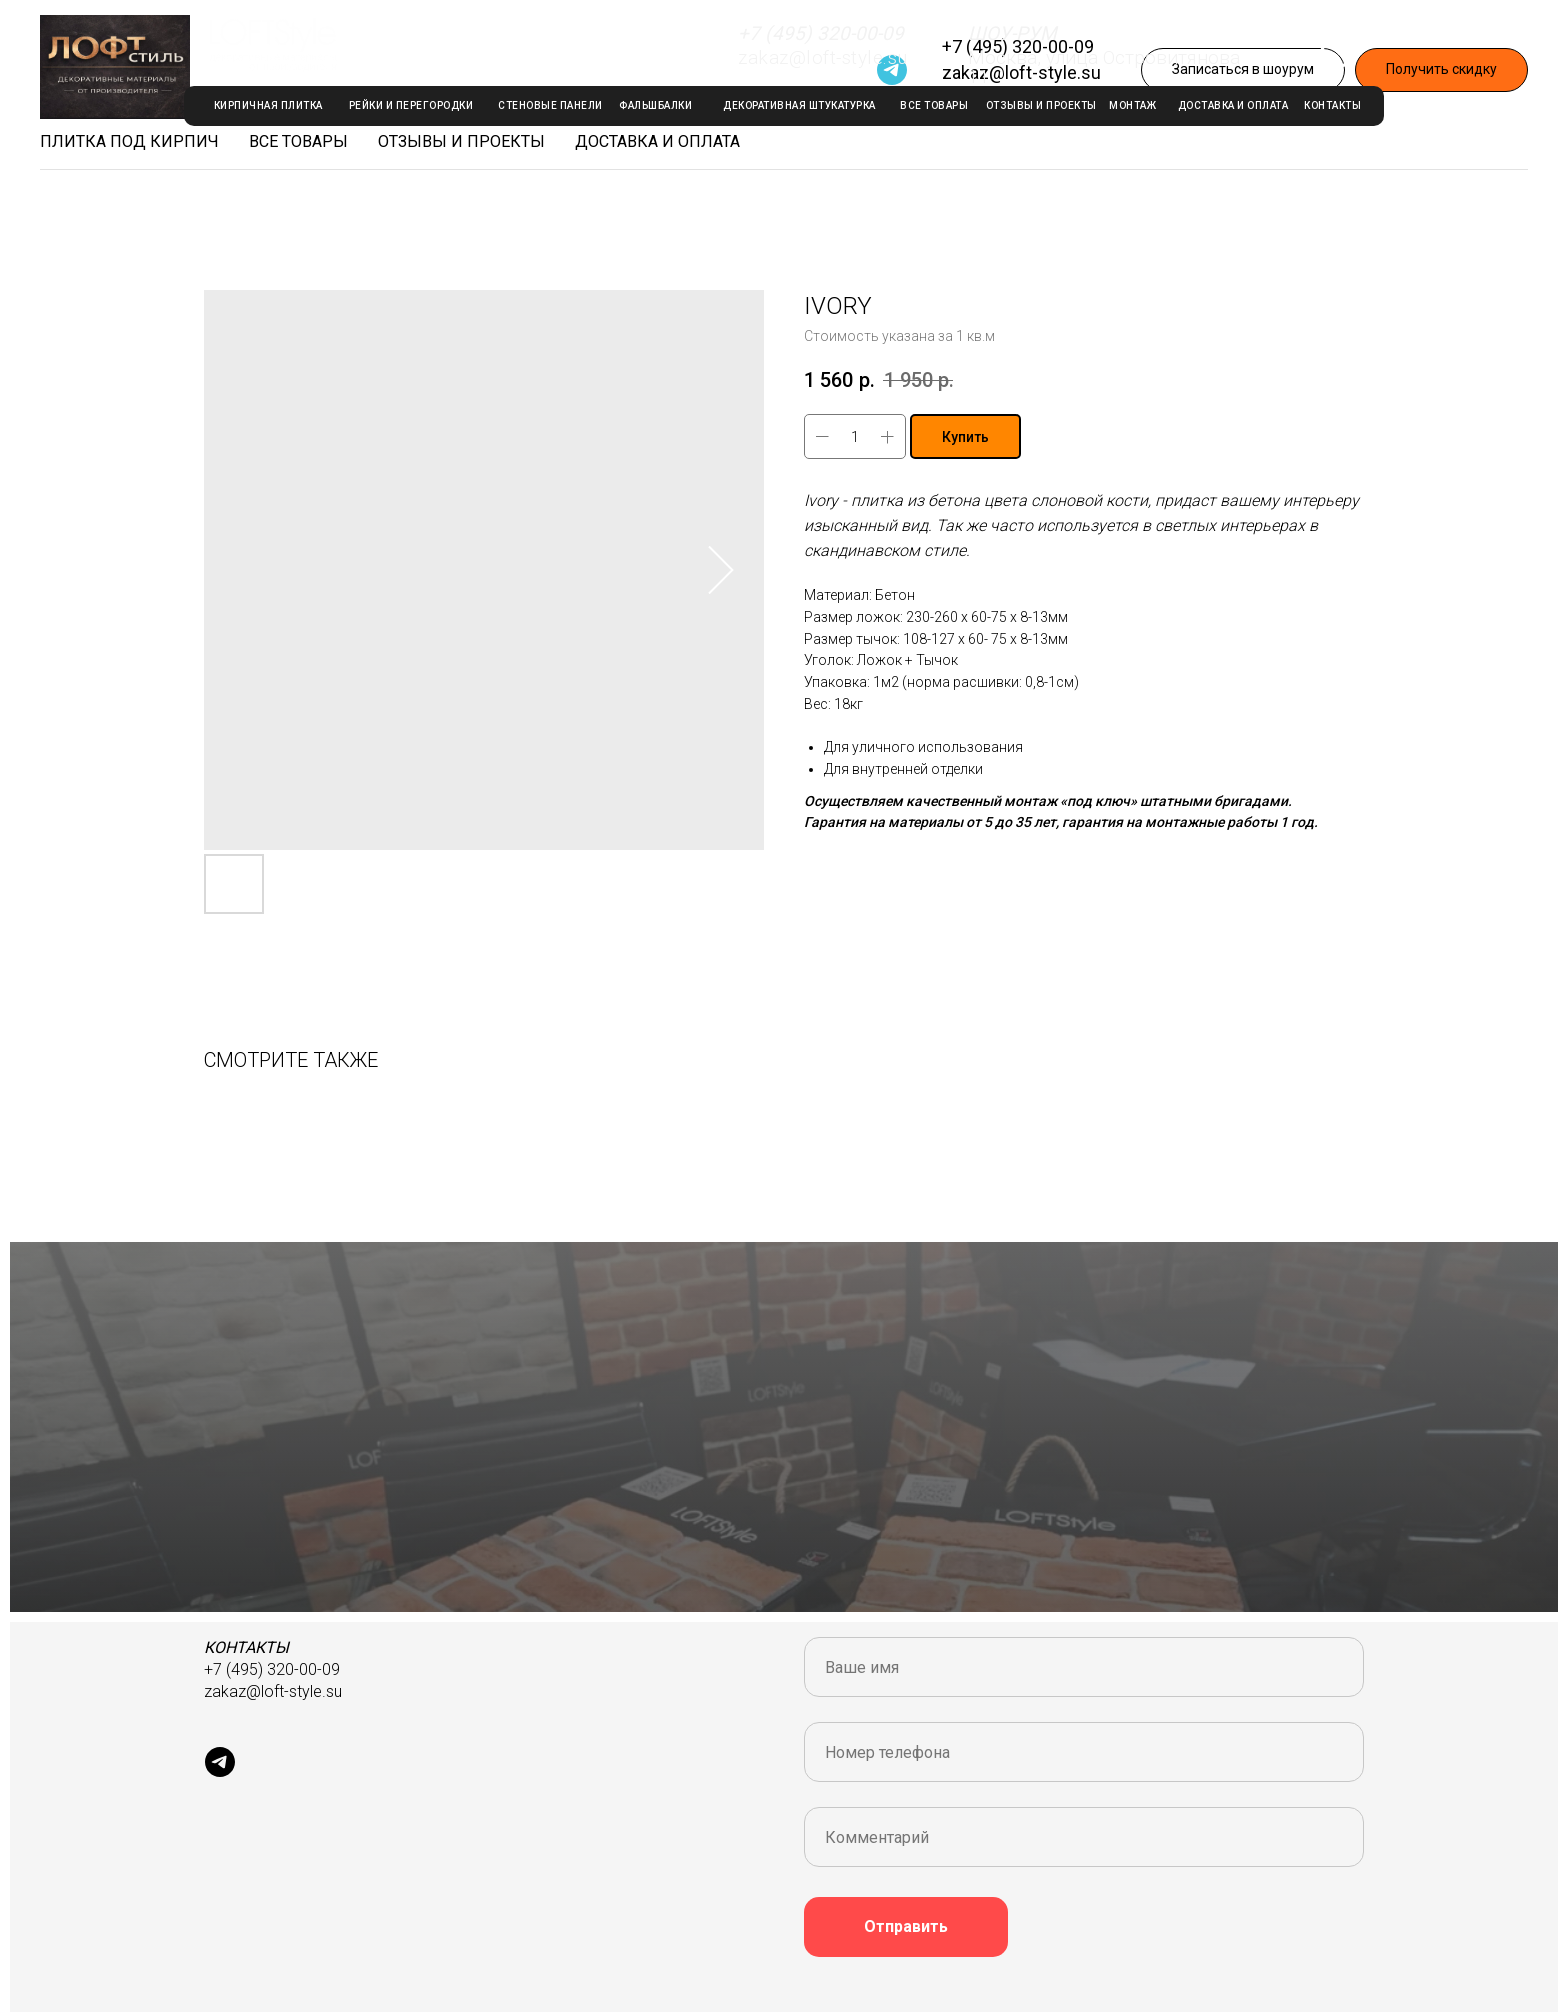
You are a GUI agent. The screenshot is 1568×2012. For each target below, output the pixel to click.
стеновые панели (550, 105)
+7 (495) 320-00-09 (1018, 46)
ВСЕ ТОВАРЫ (934, 105)
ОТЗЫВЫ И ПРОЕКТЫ (1041, 105)
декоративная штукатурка (799, 105)
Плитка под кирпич (129, 141)
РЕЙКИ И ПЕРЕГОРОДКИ (411, 105)
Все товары (298, 141)
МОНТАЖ (1132, 105)
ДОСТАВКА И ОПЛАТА (1233, 105)
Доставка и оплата (657, 141)
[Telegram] (892, 70)
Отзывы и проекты (461, 141)
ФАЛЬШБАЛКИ (655, 105)
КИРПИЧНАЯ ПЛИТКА (268, 105)
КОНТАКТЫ (1332, 105)
